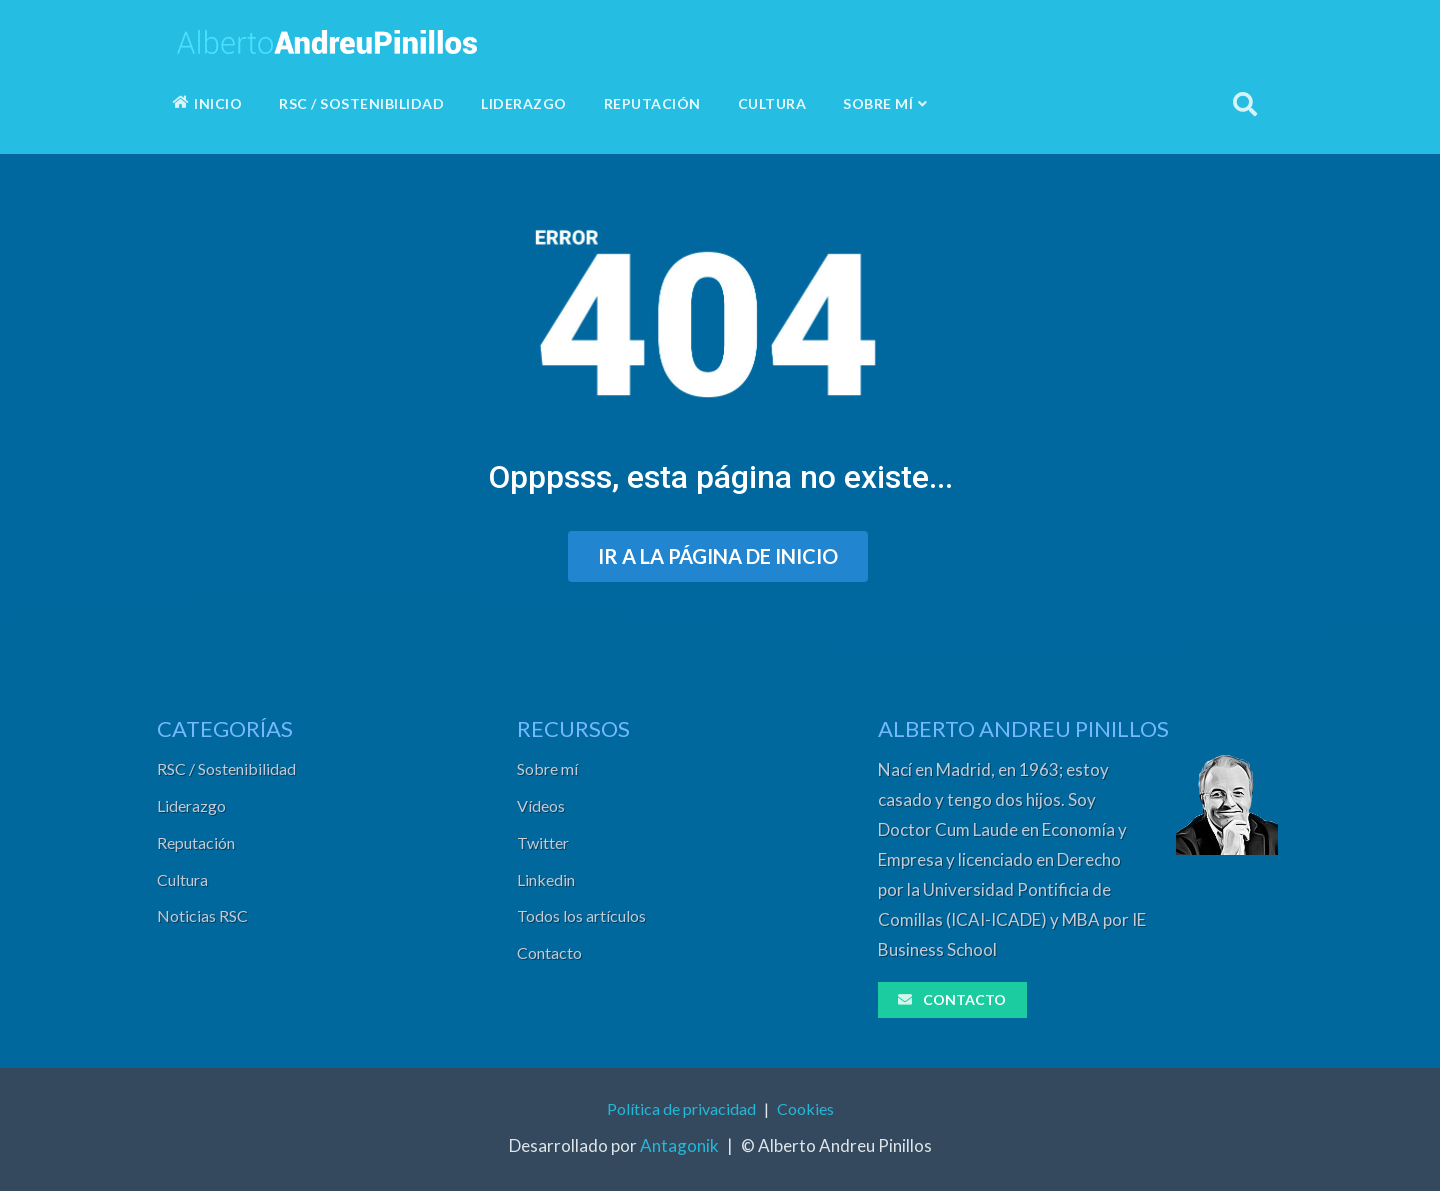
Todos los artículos (581, 915)
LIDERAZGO (524, 103)
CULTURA (772, 103)
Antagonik (679, 1145)
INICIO (208, 103)
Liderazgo (191, 805)
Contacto (549, 952)
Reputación (196, 842)
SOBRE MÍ (885, 103)
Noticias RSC (202, 915)
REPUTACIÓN (652, 103)
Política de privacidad (681, 1108)
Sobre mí (547, 768)
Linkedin (546, 879)
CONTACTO (951, 999)
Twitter (543, 842)
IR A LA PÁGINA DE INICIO (718, 556)
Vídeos (541, 805)
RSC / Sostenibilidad (226, 768)
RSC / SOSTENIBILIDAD (361, 103)
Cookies (805, 1108)
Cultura (182, 879)
